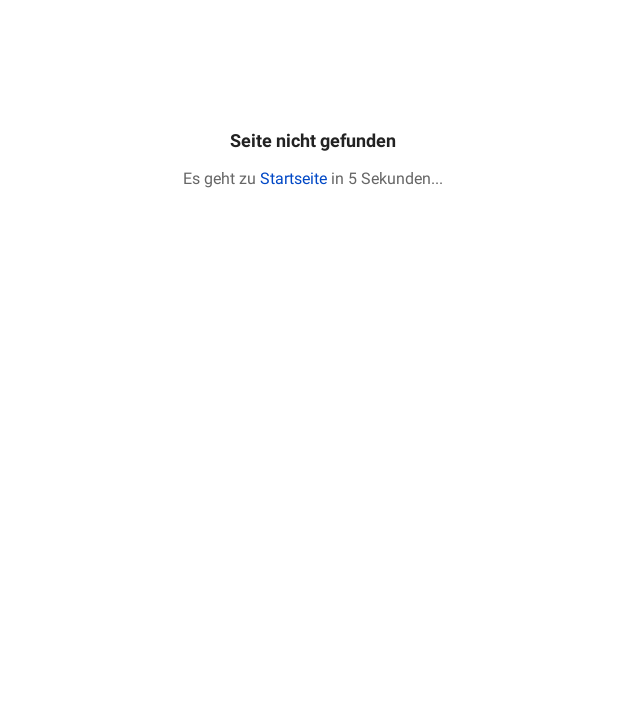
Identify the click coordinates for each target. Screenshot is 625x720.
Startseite (293, 178)
